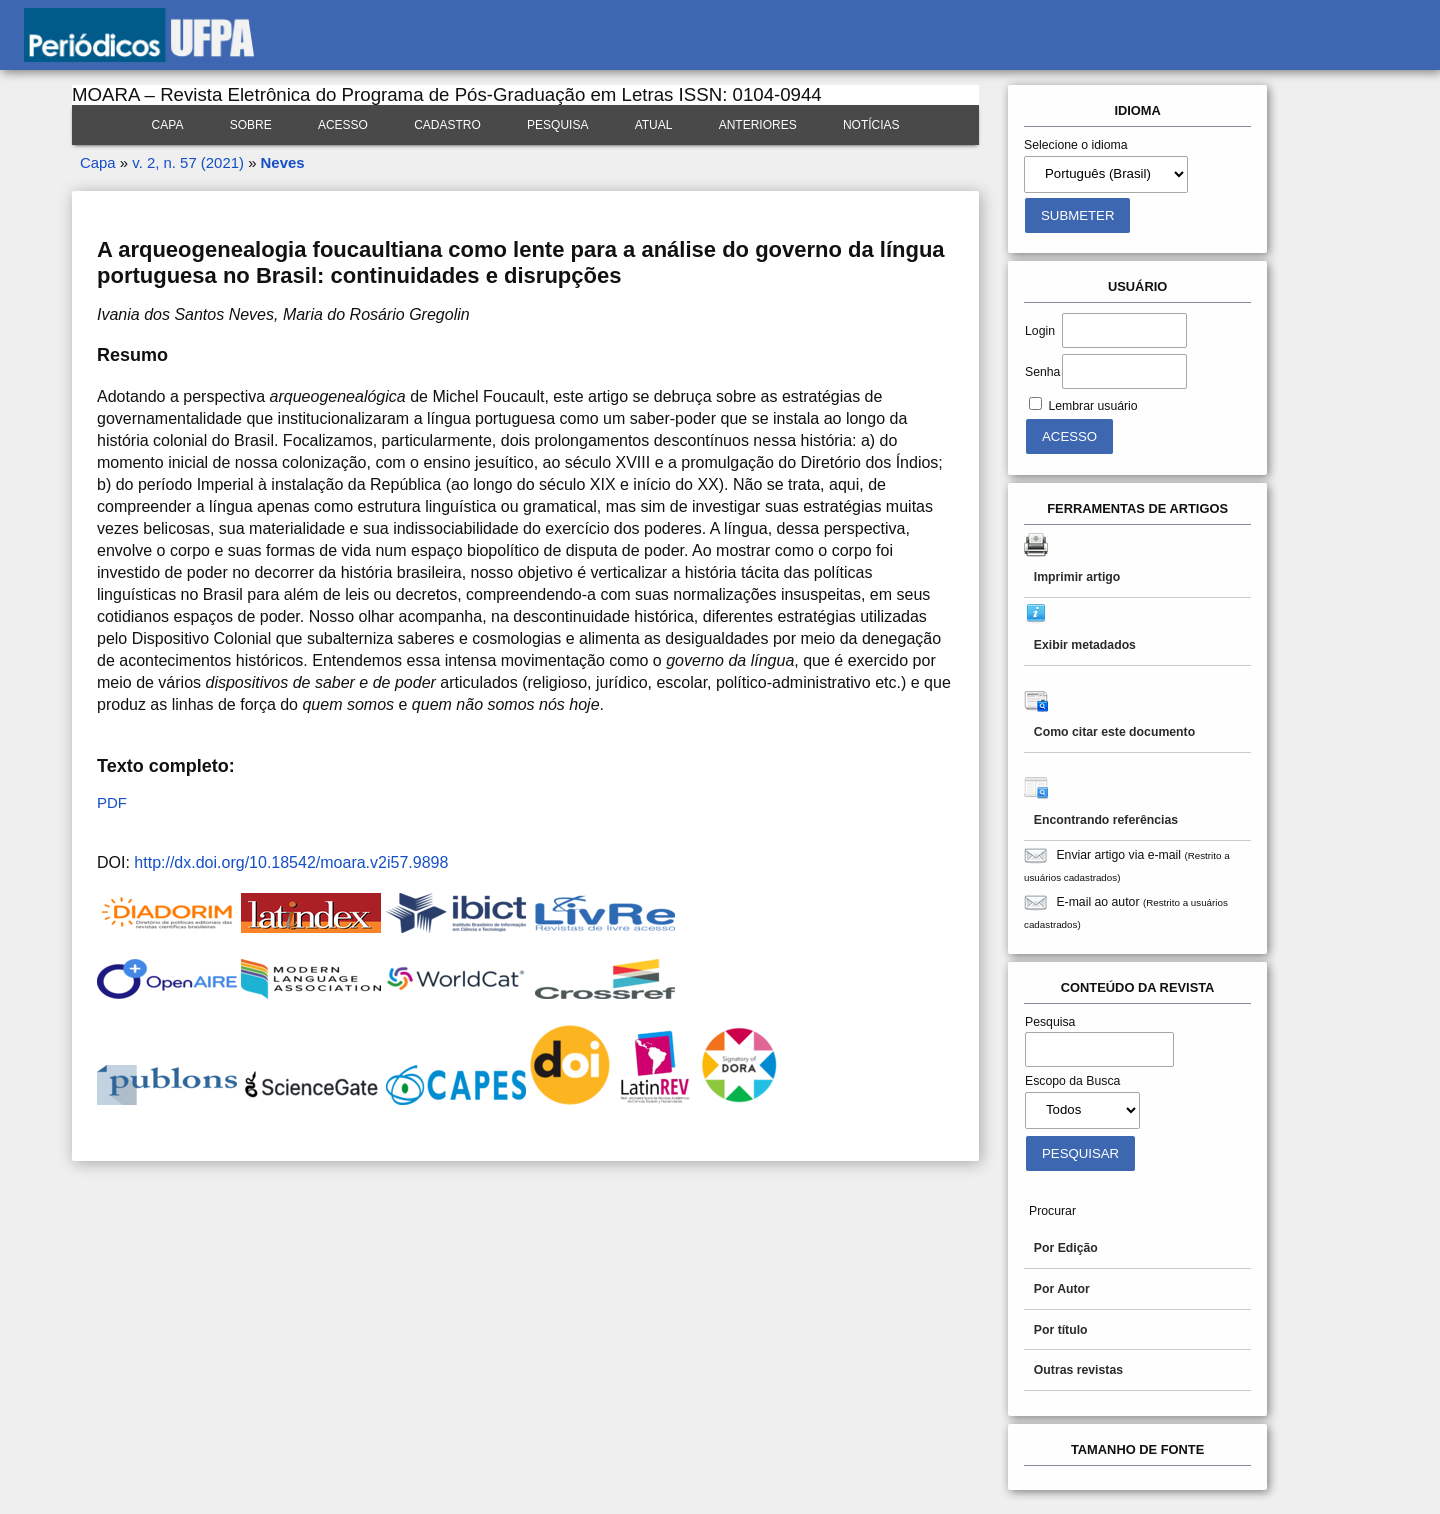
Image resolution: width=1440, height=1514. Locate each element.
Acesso (343, 125)
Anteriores (758, 125)
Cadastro (447, 125)
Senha (1042, 372)
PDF (112, 802)
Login (1040, 331)
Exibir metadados (1085, 645)
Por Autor (1062, 1289)
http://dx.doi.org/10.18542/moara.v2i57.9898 (291, 862)
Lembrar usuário (1092, 406)
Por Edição (1066, 1248)
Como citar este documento (1114, 732)
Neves (283, 162)
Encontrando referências (1106, 820)
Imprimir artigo (1077, 577)
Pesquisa (557, 125)
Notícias (871, 125)
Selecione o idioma (1076, 145)
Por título (1061, 1330)
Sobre (251, 125)
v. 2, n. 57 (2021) (188, 162)
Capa (168, 125)
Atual (654, 125)
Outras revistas (1078, 1370)
